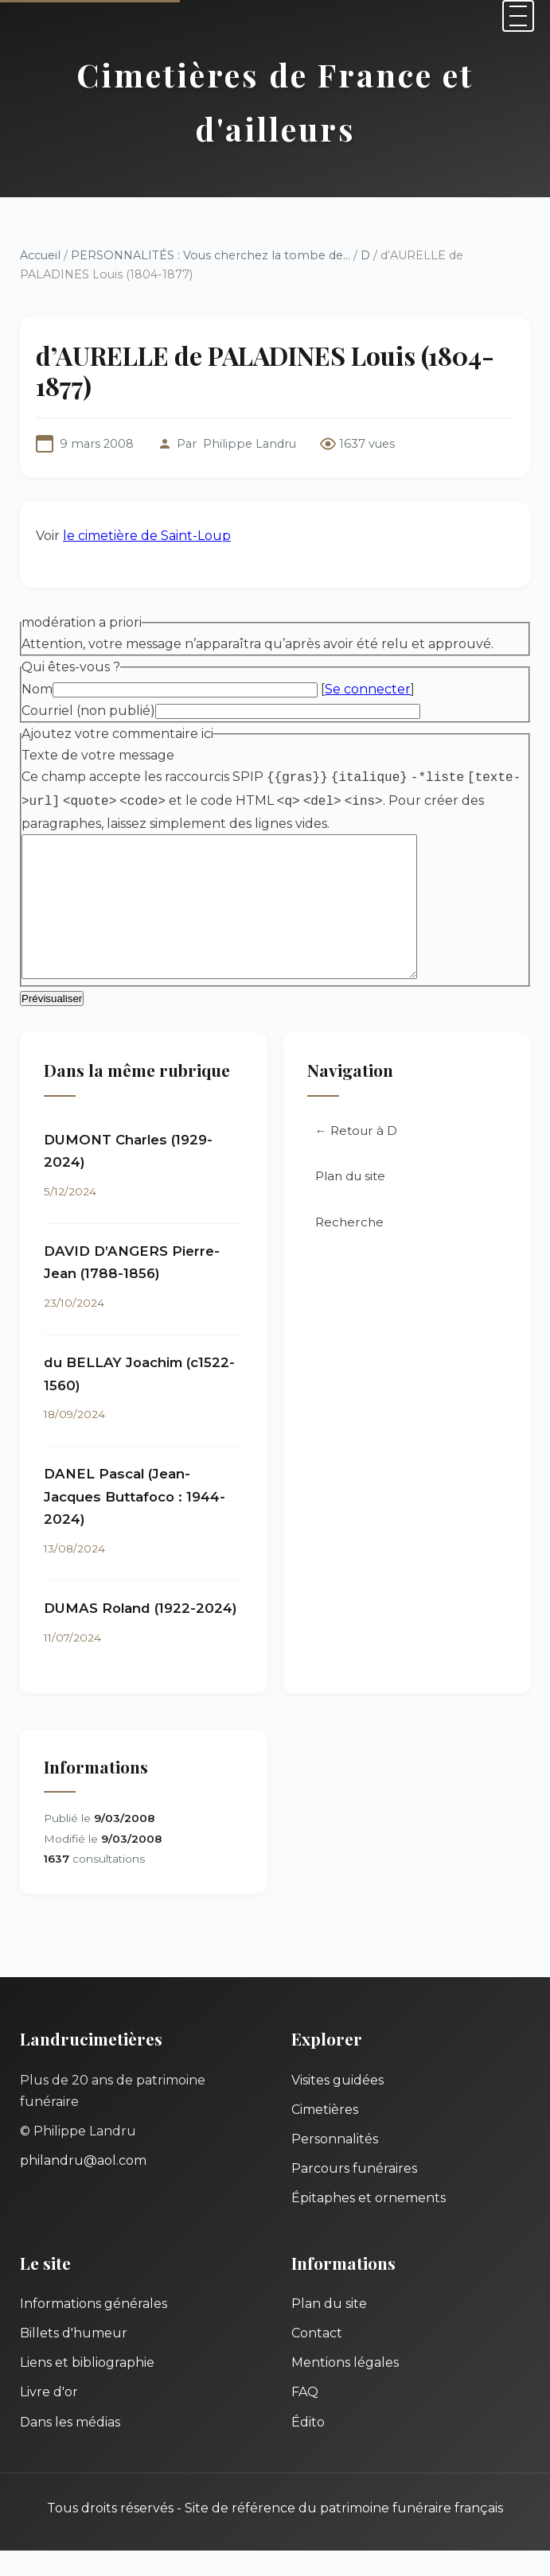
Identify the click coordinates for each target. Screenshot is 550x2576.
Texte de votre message (97, 755)
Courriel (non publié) (88, 710)
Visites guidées (337, 2105)
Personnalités (334, 2164)
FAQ (304, 2417)
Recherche (349, 1247)
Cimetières (324, 2135)
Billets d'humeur (73, 2358)
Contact (316, 2358)
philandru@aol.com (83, 2185)
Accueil (40, 255)
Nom (37, 689)
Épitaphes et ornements (368, 2223)
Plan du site (350, 1201)
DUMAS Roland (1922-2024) (140, 1634)
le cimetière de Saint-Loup (147, 535)
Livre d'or (49, 2417)
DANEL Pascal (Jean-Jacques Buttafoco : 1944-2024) (134, 1521)
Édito (308, 2447)
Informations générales (93, 2329)
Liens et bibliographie (87, 2387)
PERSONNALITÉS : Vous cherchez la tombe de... (210, 255)
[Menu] (518, 16)
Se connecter (368, 689)
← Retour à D (356, 1156)
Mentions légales (345, 2387)
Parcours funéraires (354, 2193)
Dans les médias (70, 2447)
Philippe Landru (249, 444)
